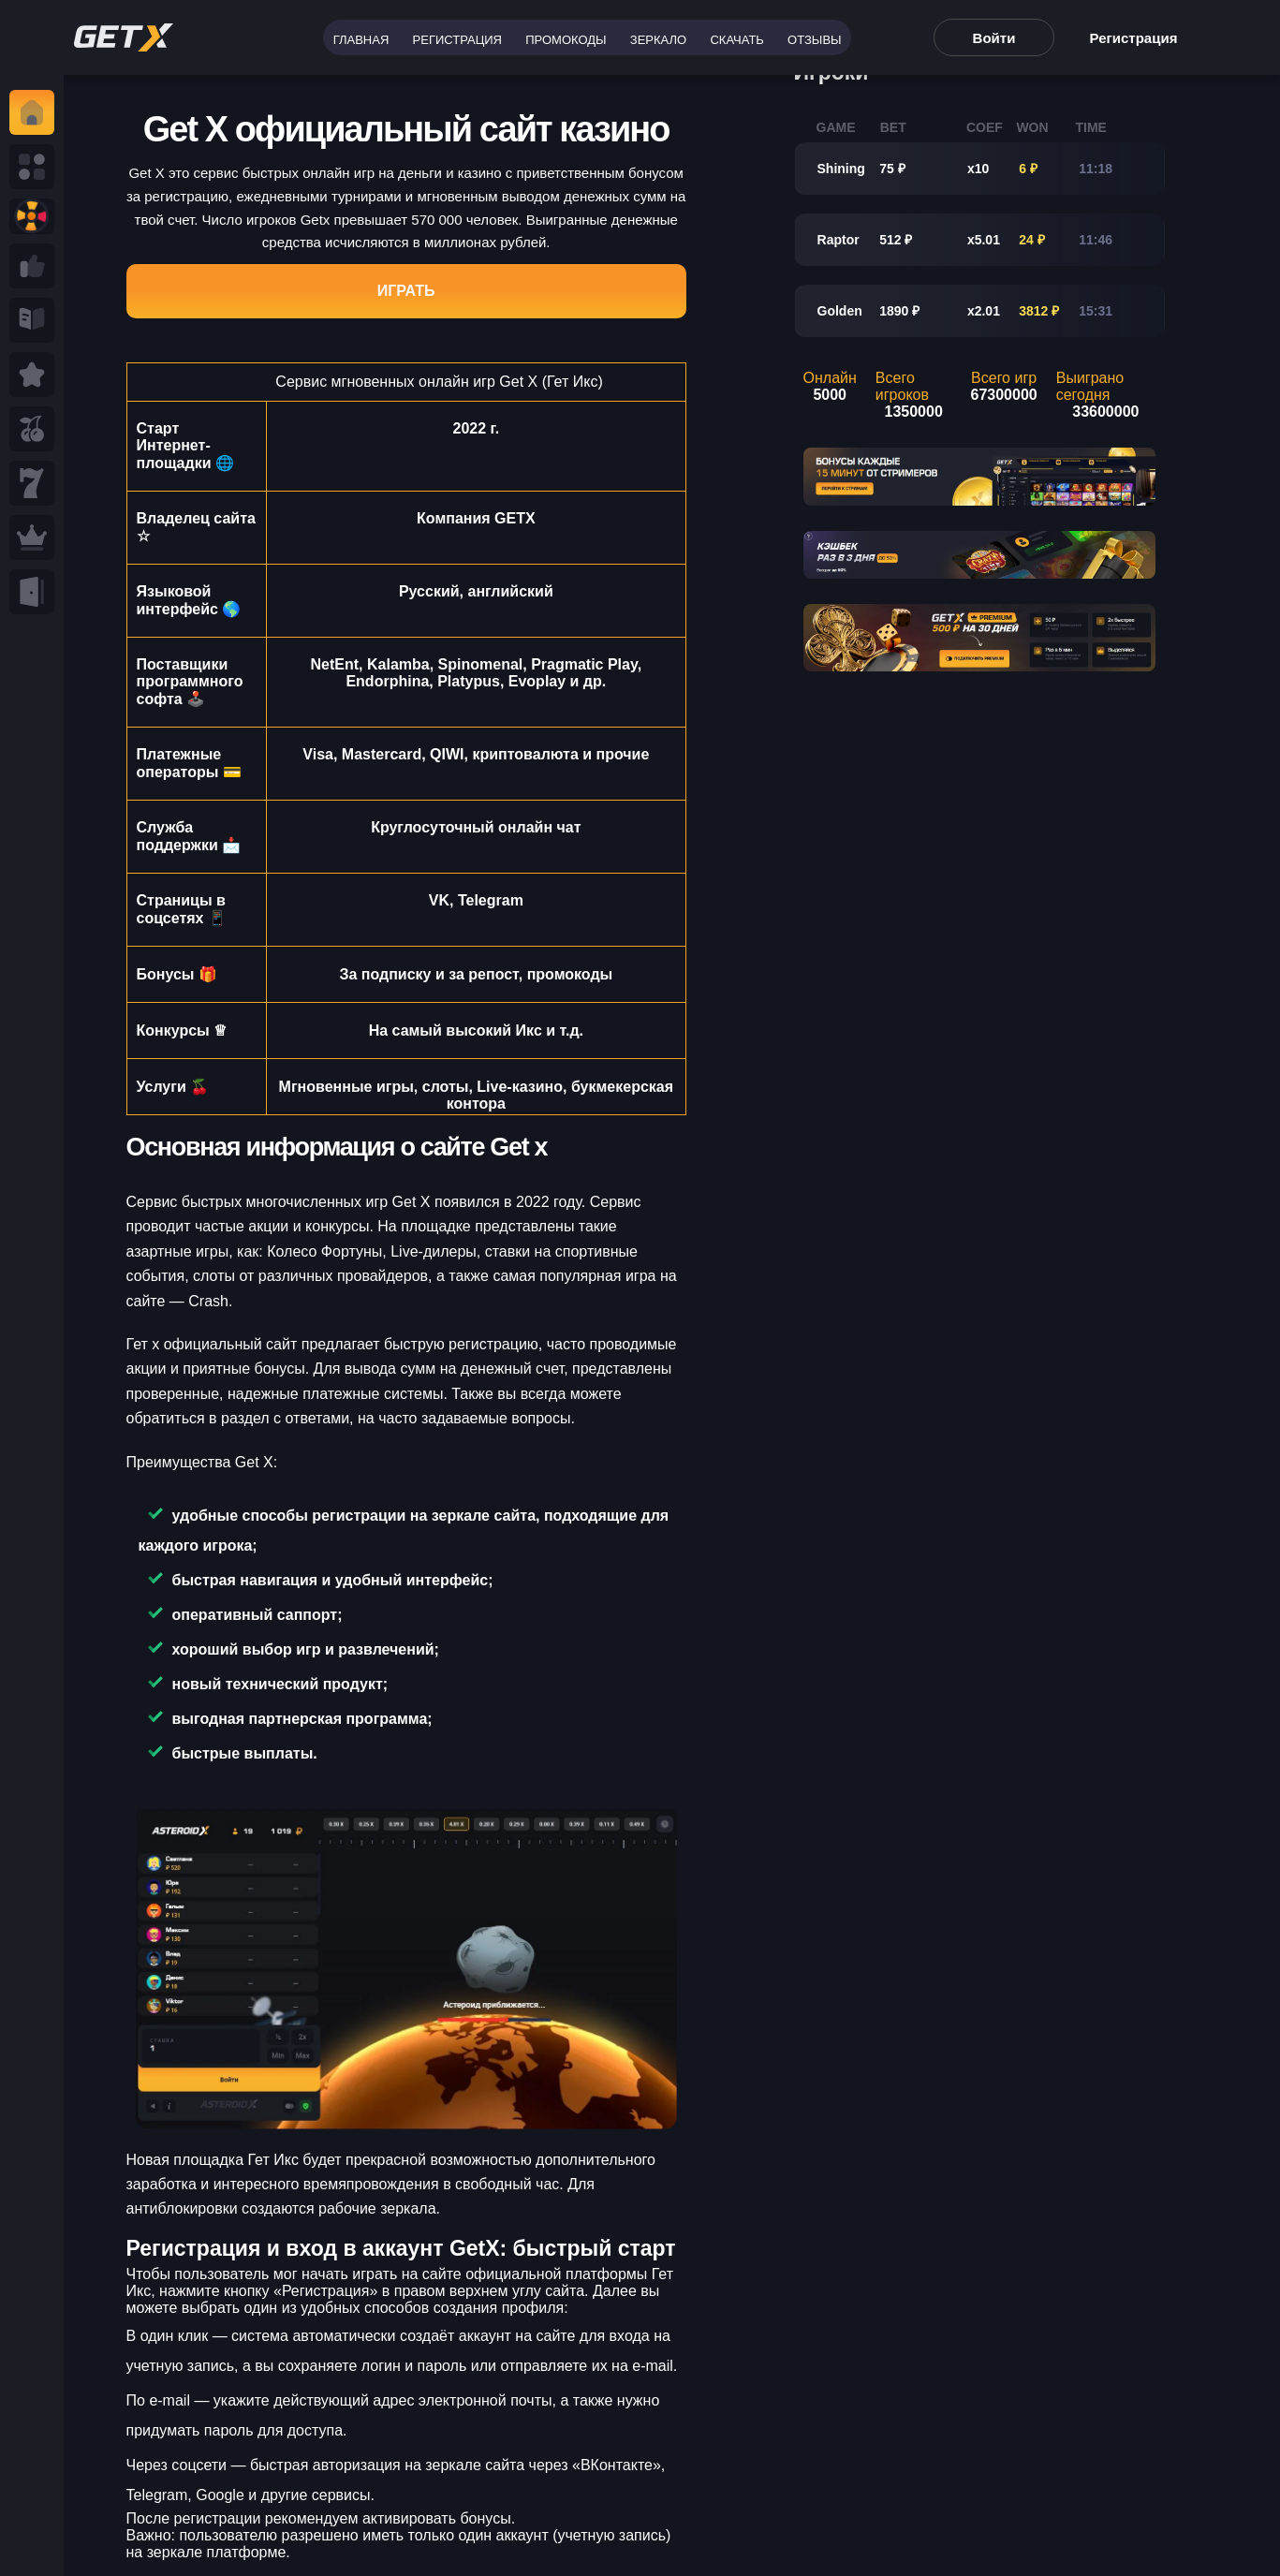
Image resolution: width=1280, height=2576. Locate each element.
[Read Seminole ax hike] (31, 537)
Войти (994, 38)
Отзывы (814, 40)
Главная (361, 40)
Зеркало (658, 40)
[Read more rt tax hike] (123, 37)
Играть (406, 291)
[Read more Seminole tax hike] (31, 428)
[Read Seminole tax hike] (31, 374)
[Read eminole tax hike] (31, 483)
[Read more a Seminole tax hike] (31, 265)
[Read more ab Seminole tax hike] (31, 320)
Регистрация (457, 40)
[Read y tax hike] (31, 112)
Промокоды (565, 40)
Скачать (736, 40)
